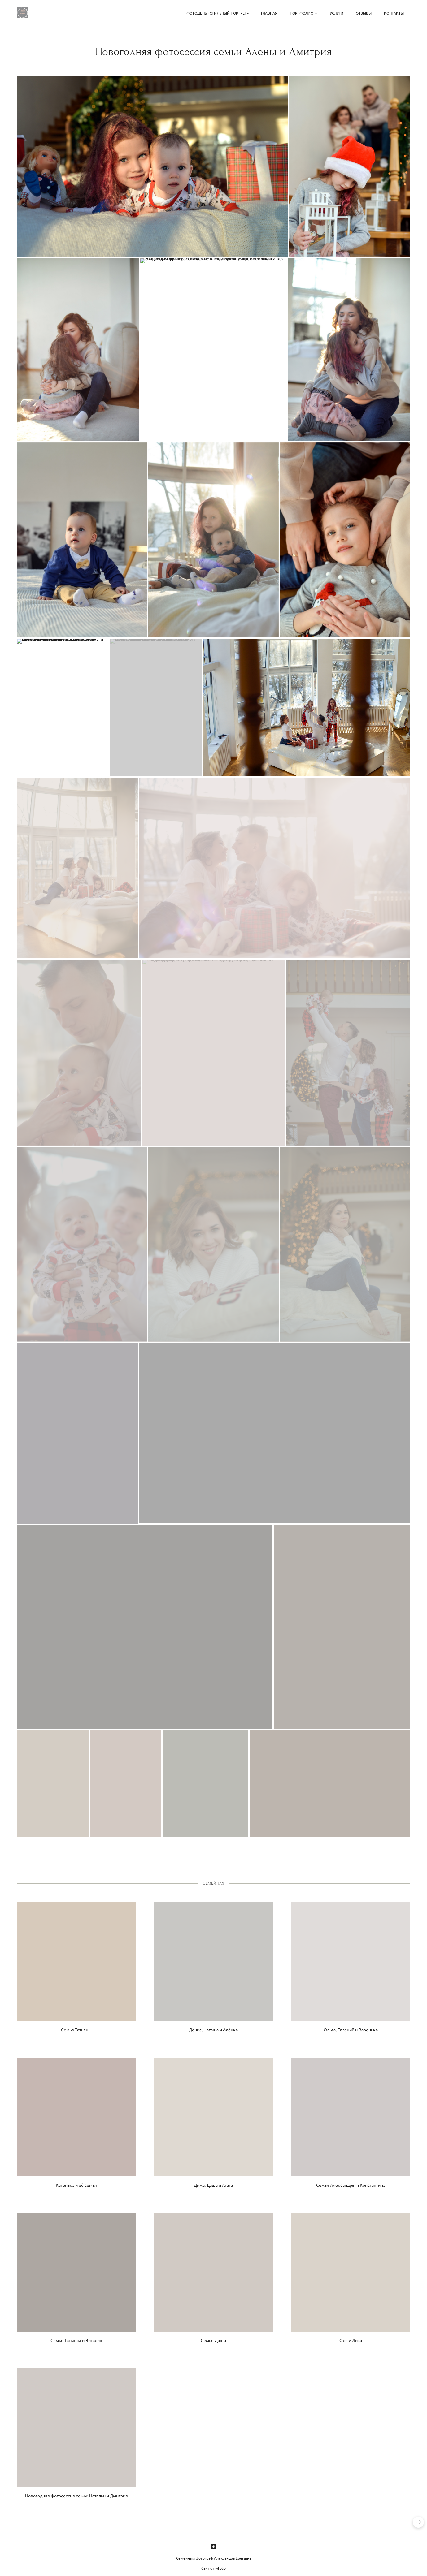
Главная (269, 13)
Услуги (336, 13)
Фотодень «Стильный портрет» (217, 13)
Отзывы (364, 13)
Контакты (394, 13)
